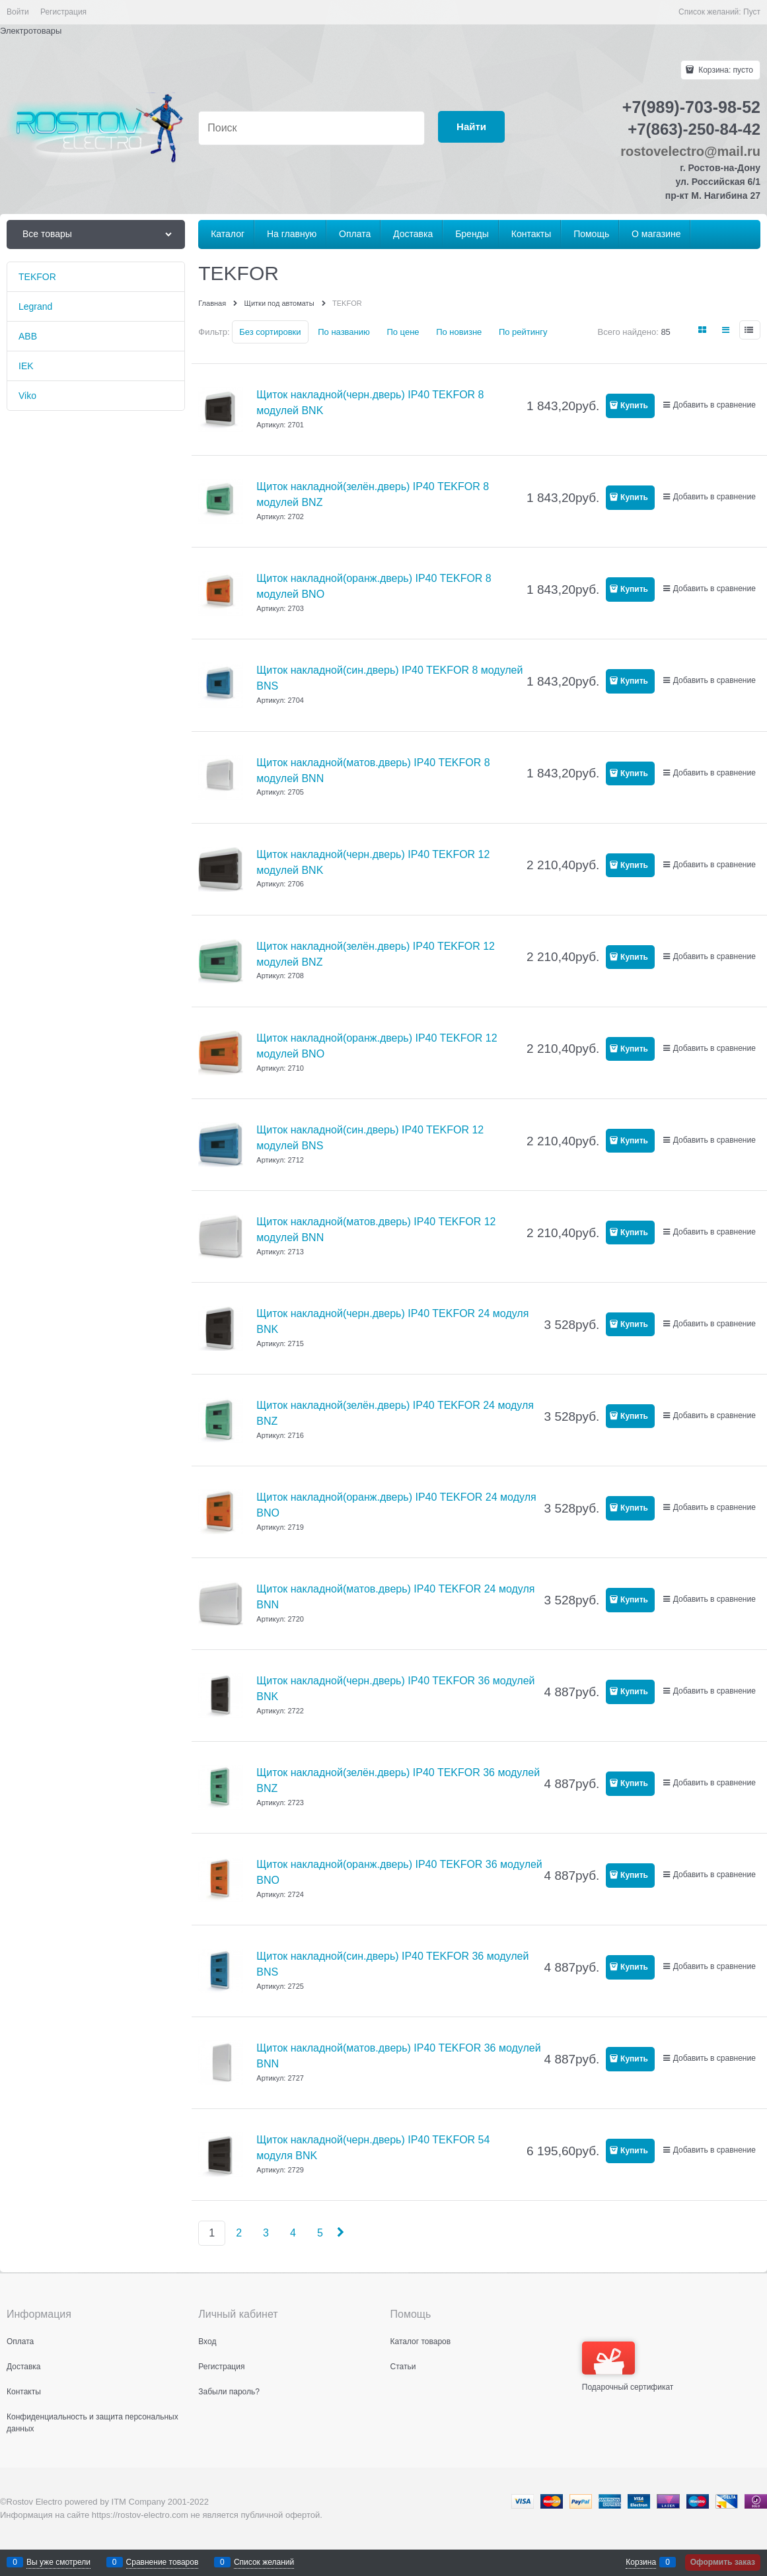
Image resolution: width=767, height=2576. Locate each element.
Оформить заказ (722, 2562)
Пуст (751, 12)
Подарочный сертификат (628, 2367)
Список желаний (264, 2562)
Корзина (641, 2562)
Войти (18, 12)
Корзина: (724, 70)
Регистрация (63, 12)
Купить (634, 405)
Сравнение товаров (162, 2562)
